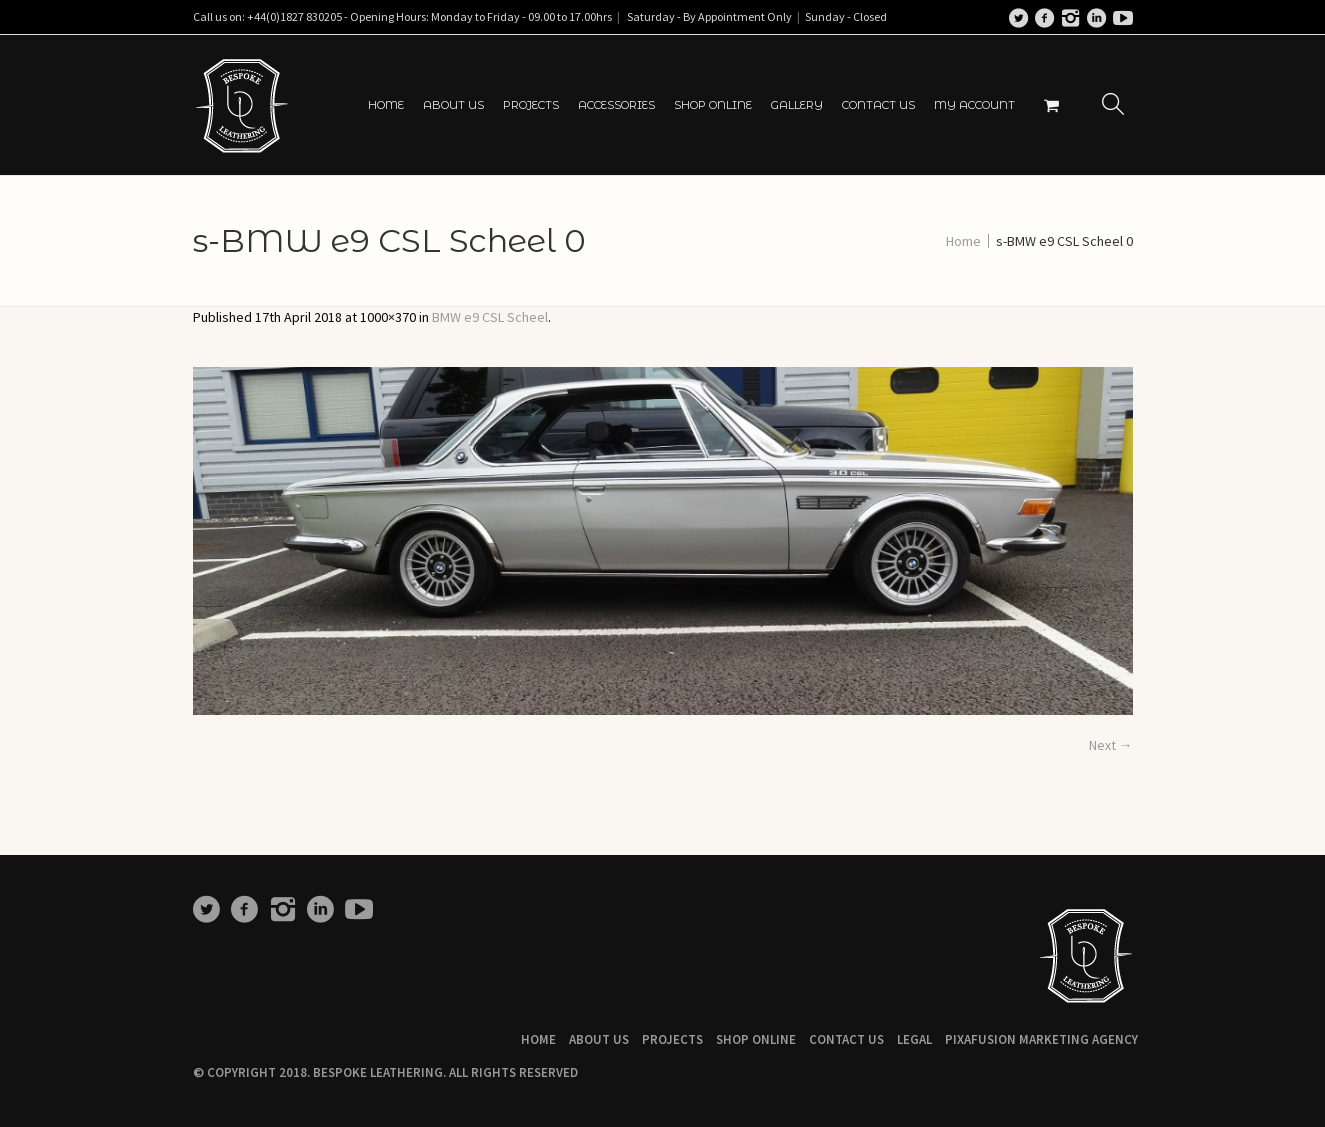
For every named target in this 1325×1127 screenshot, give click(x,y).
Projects (672, 1039)
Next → (1111, 745)
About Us (599, 1039)
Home (963, 241)
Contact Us (846, 1039)
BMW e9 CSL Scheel (490, 317)
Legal (914, 1039)
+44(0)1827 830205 (294, 16)
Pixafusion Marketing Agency (1041, 1039)
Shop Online (756, 1039)
